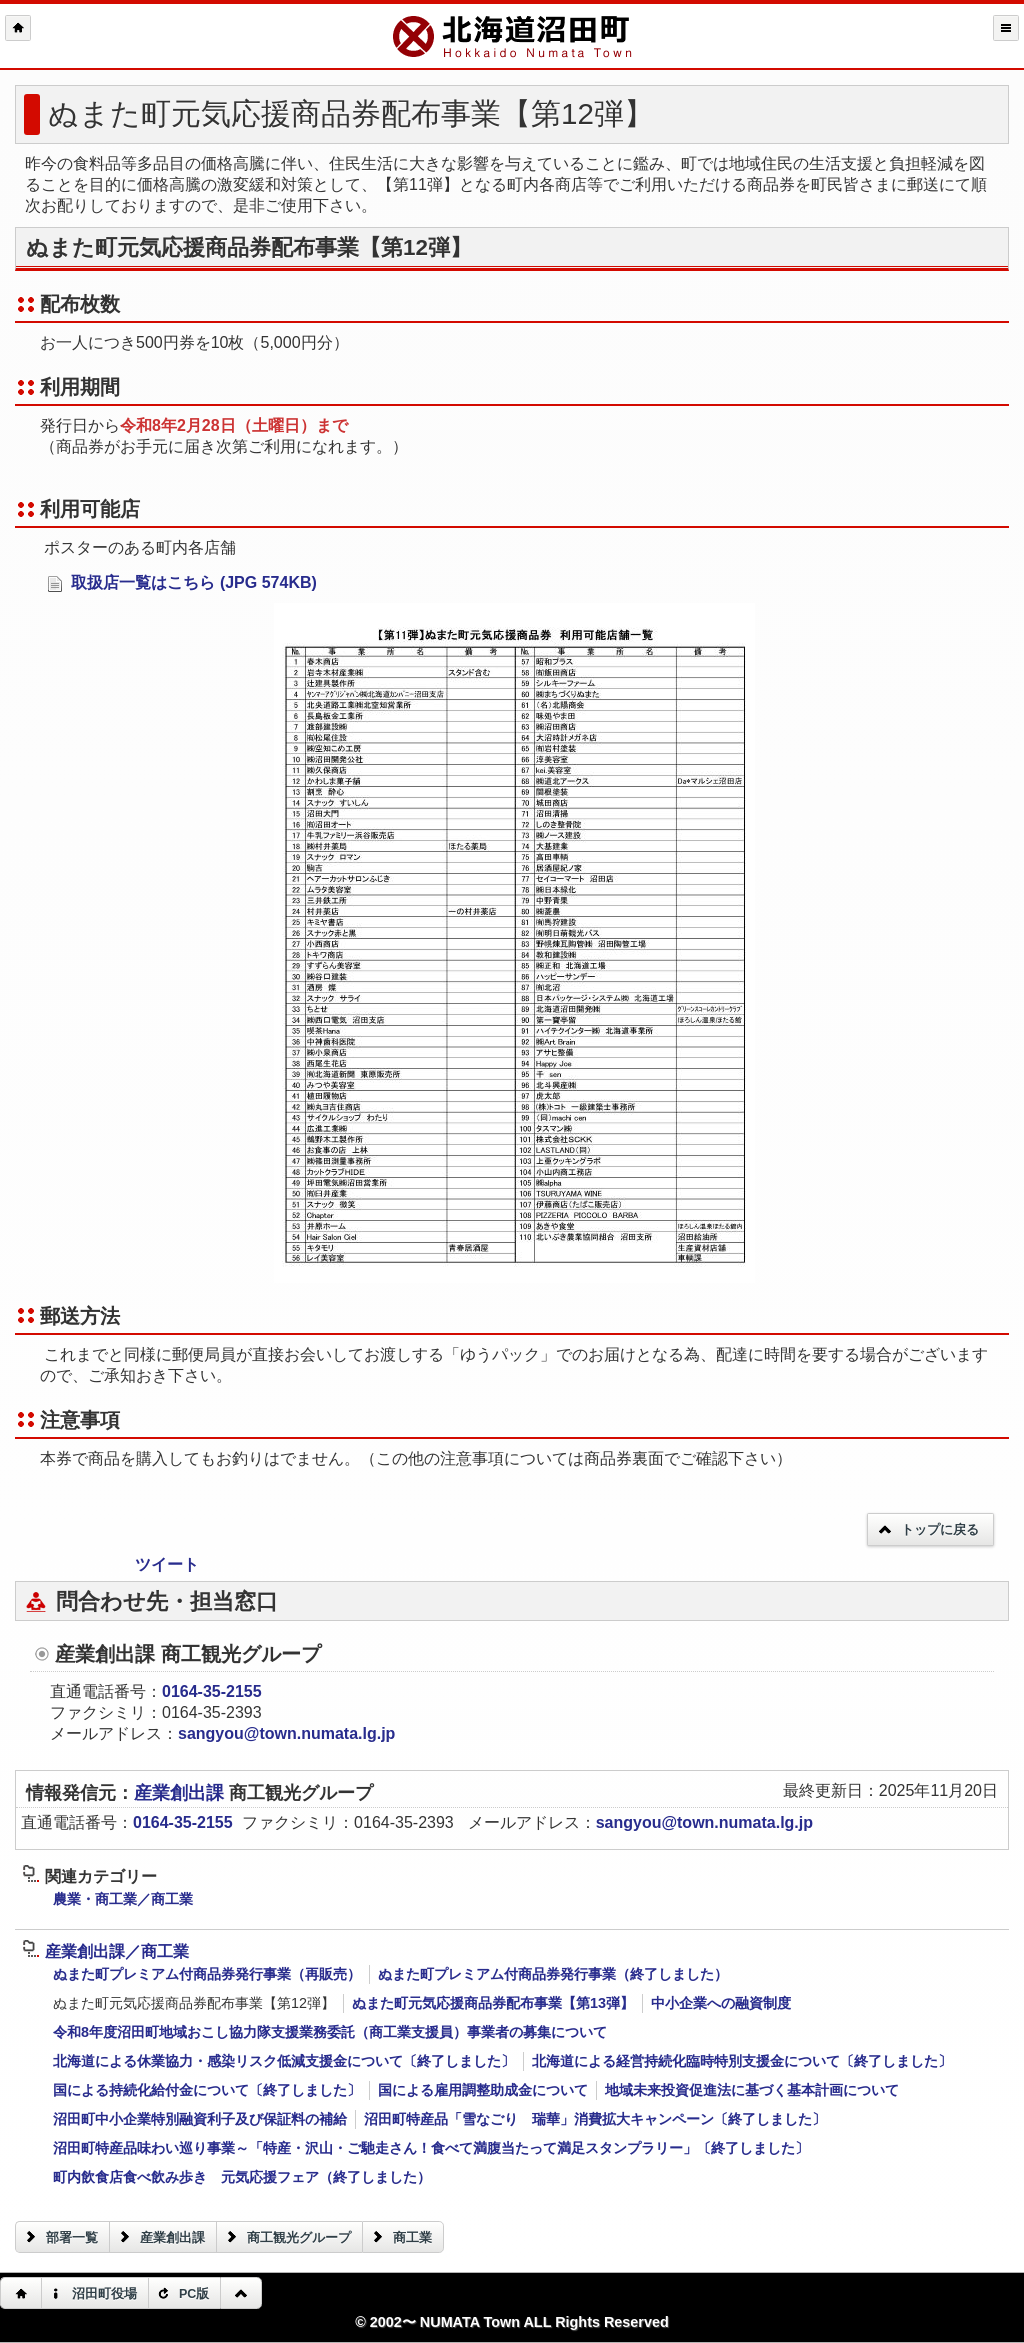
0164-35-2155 (212, 1691)
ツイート (167, 1564)
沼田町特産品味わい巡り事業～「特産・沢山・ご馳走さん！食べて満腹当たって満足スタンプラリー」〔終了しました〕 (431, 2148)
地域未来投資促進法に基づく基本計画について (752, 2090)
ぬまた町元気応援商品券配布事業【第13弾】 (493, 2003)
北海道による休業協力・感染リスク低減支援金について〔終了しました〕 (284, 2061)
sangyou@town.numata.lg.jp (286, 1733)
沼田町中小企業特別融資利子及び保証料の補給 (200, 2119)
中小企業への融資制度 (721, 2003)
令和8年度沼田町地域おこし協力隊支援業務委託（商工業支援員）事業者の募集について (330, 2032)
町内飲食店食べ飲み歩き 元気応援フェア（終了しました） (242, 2177)
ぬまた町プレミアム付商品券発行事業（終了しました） (553, 1974)
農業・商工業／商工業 (123, 1899)
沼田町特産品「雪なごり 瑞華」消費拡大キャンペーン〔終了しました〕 (595, 2119)
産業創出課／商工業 (105, 1951)
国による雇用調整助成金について (483, 2090)
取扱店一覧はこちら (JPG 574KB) (182, 583)
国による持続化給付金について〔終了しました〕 (207, 2090)
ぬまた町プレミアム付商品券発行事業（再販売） (207, 1974)
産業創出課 (181, 1793)
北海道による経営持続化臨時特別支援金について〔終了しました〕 (742, 2061)
